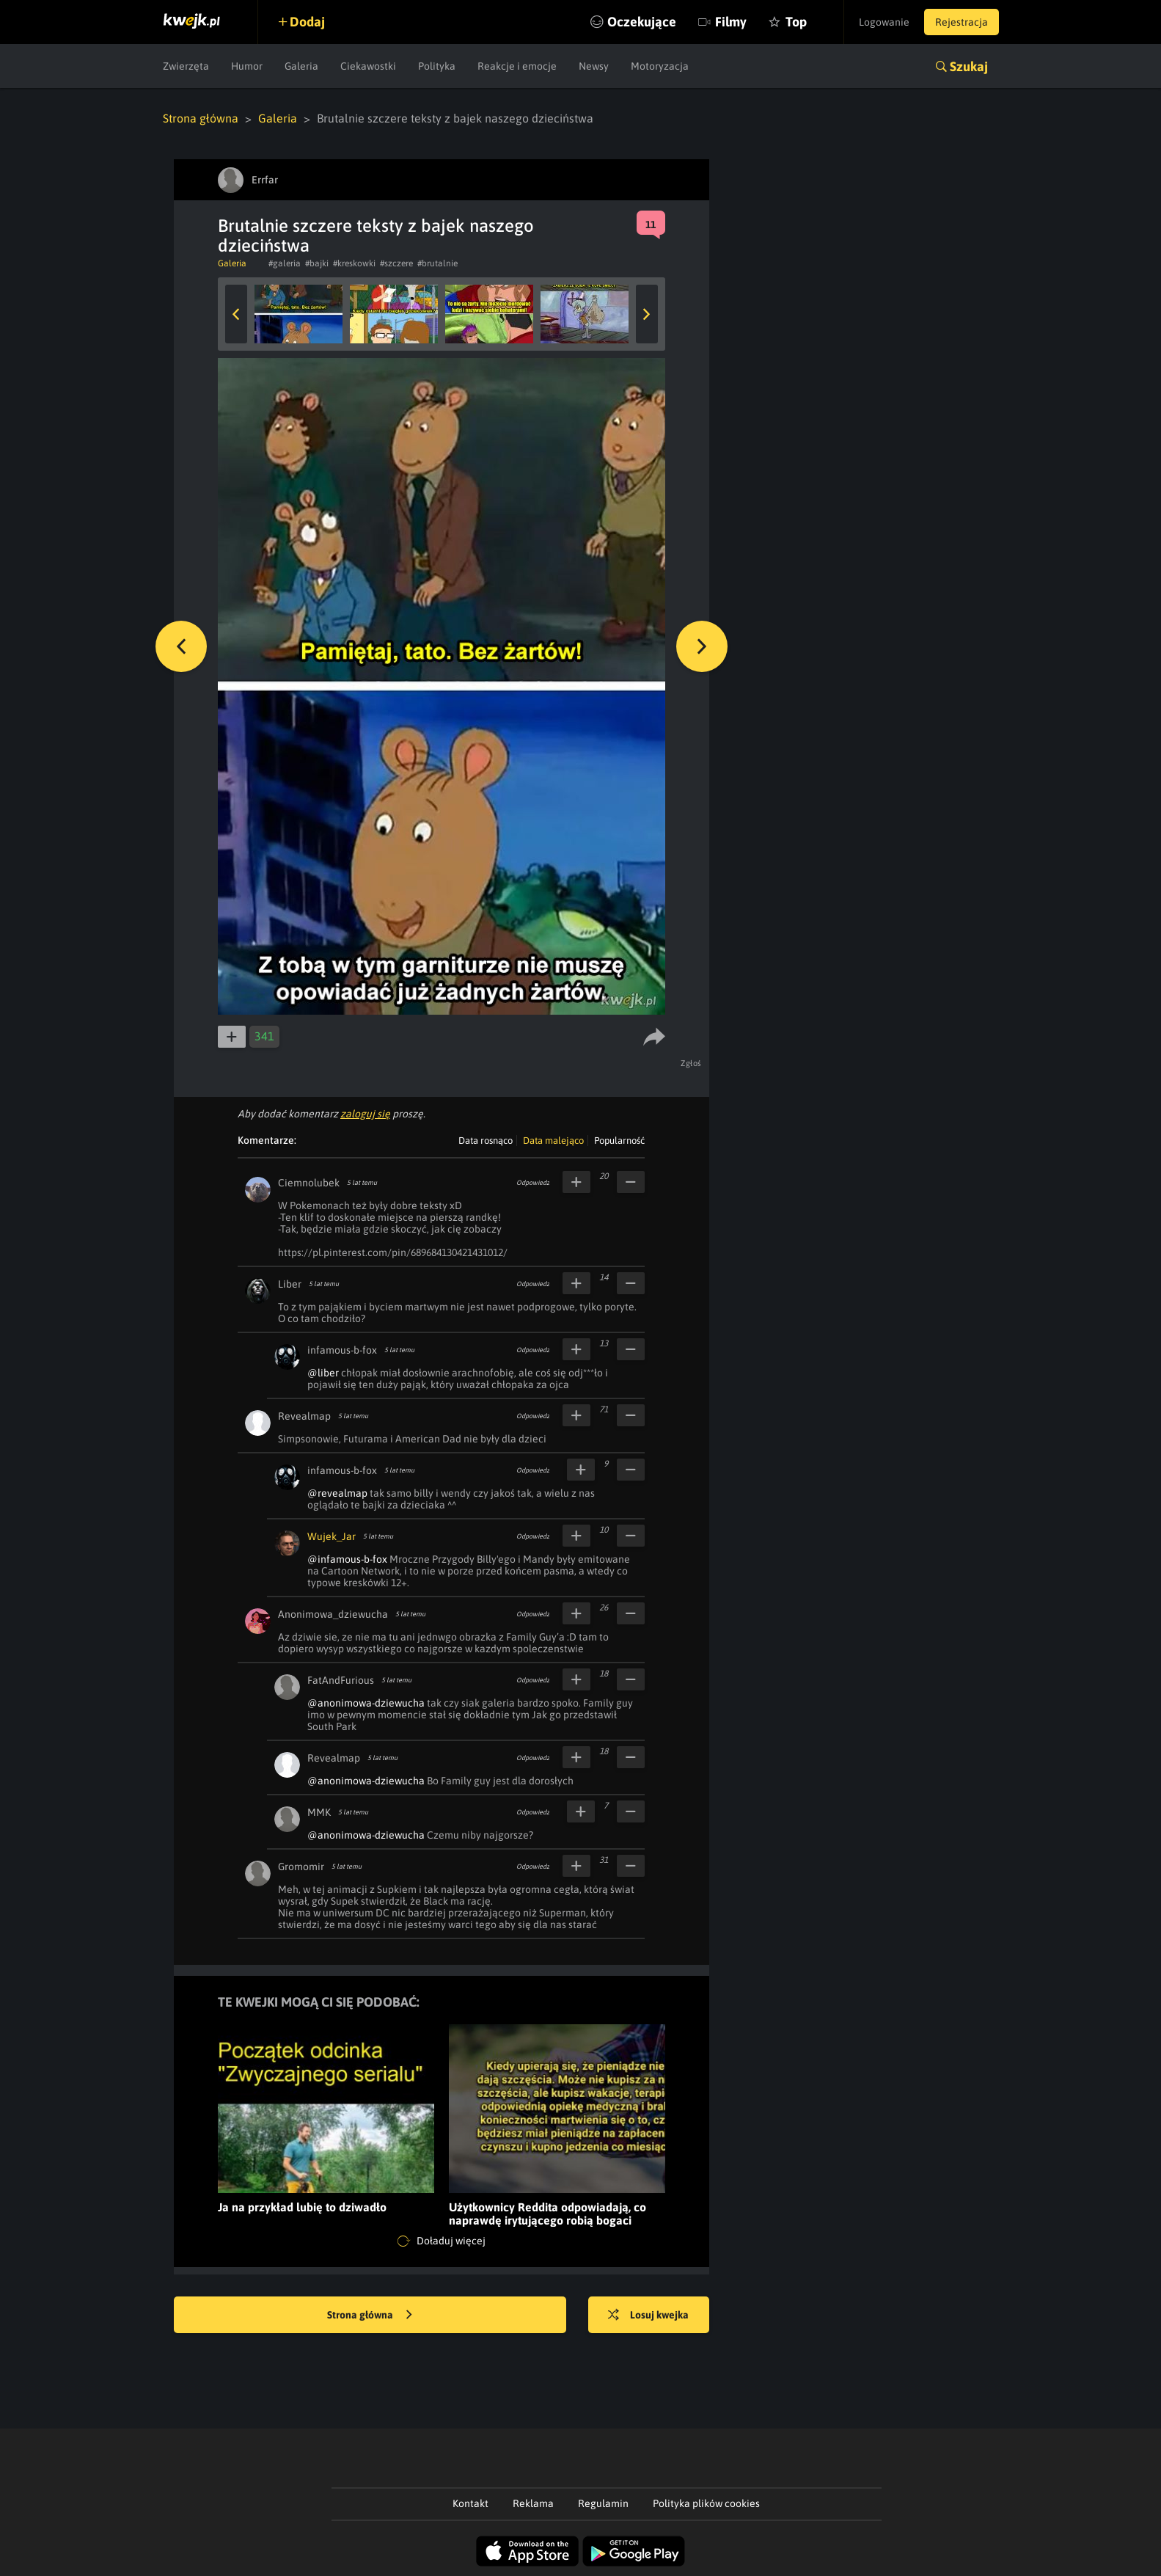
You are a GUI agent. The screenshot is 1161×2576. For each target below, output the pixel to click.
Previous (236, 314)
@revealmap (337, 1493)
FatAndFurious (340, 1680)
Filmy (731, 21)
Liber (289, 1284)
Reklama (533, 2503)
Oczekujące (641, 21)
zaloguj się (365, 1114)
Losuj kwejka (648, 2315)
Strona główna (200, 118)
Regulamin (603, 2503)
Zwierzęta (186, 66)
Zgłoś (691, 1063)
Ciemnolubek (309, 1183)
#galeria (284, 263)
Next (647, 314)
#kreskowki (354, 263)
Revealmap (304, 1416)
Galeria (301, 66)
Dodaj (307, 21)
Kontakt (470, 2503)
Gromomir (301, 1866)
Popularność (619, 1140)
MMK (319, 1812)
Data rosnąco (485, 1140)
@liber (323, 1373)
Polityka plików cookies (706, 2503)
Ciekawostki (368, 66)
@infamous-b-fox (347, 1559)
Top (796, 21)
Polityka (436, 66)
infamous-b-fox (342, 1350)
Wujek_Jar (331, 1536)
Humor (247, 66)
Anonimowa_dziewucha (333, 1614)
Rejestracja (961, 22)
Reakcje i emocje (517, 66)
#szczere (396, 263)
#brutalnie (437, 263)
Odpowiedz (532, 1182)
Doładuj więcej (442, 2241)
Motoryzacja (660, 66)
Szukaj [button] (969, 66)
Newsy (594, 66)
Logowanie (884, 22)
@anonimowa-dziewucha (366, 1703)
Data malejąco (553, 1140)
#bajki (317, 263)
